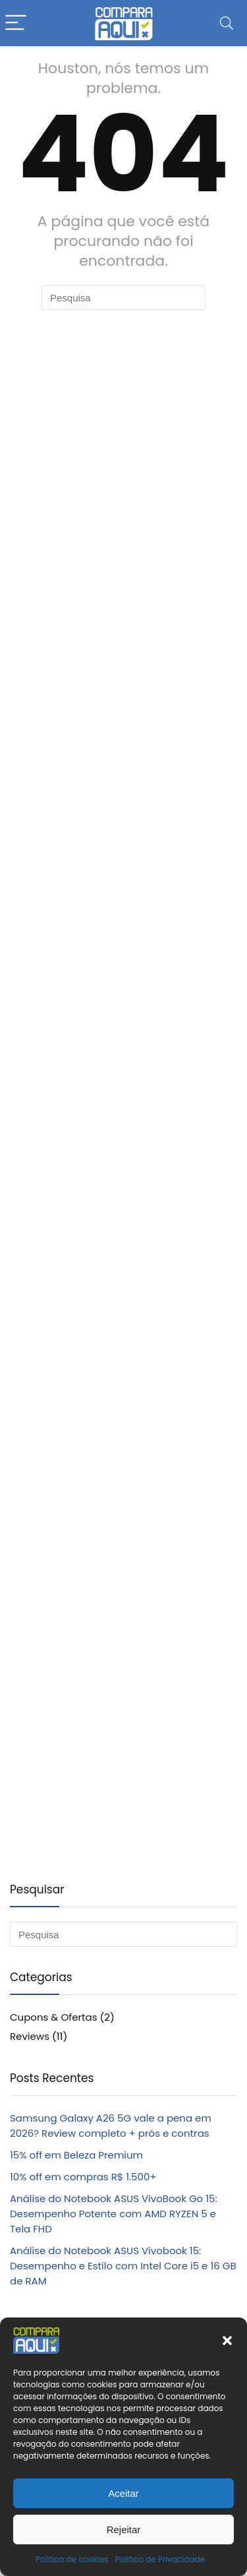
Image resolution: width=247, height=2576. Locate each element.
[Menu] (16, 23)
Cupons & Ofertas (53, 2017)
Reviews (29, 2036)
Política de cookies (72, 2559)
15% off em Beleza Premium (76, 2155)
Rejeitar (124, 2529)
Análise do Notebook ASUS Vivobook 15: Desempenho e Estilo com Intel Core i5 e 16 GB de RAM (123, 2266)
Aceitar (123, 2493)
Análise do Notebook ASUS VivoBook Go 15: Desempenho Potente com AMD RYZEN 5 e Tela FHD (113, 2214)
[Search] (226, 23)
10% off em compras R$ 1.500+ (83, 2177)
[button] (227, 2340)
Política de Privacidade (160, 2559)
